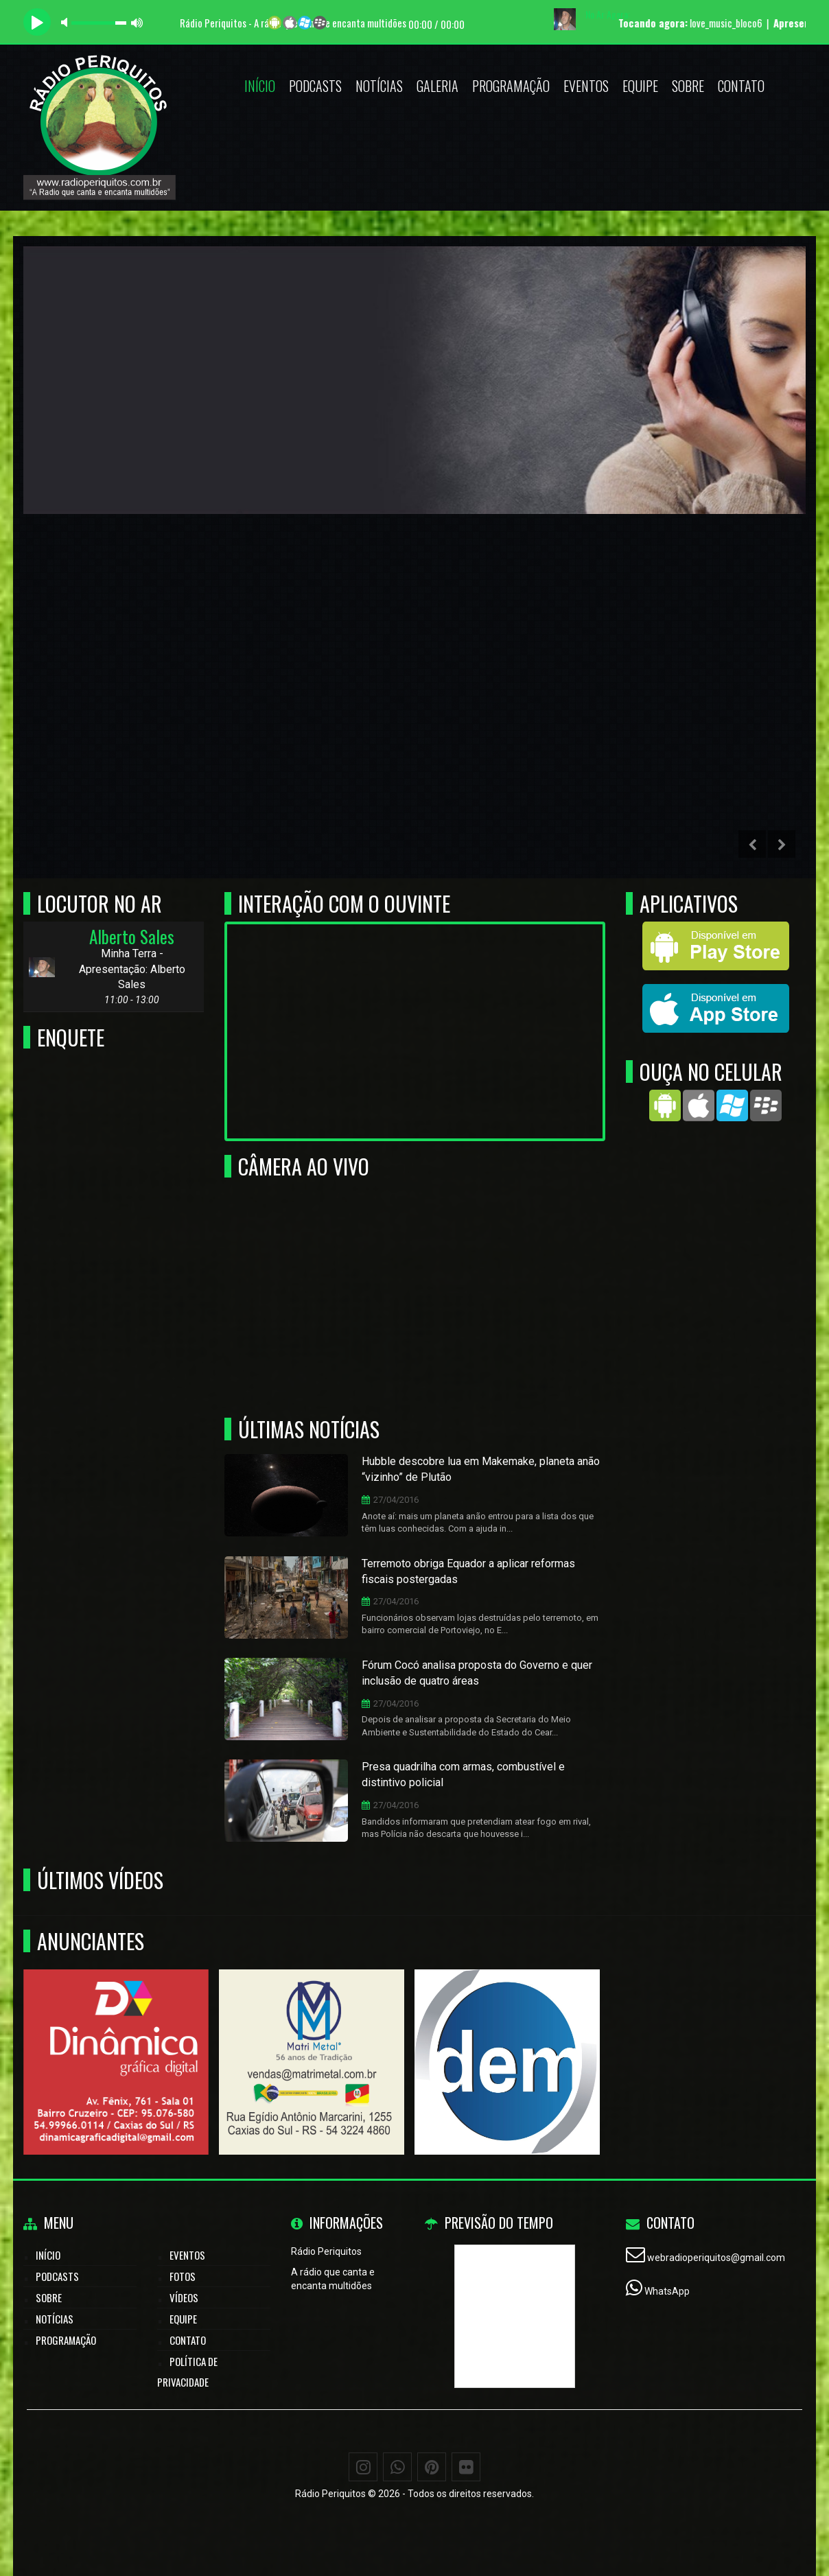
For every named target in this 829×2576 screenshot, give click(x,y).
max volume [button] (137, 22)
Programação (511, 85)
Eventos (586, 85)
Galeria (437, 85)
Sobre (688, 85)
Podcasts (315, 85)
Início (259, 85)
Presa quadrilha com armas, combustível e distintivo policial (463, 1774)
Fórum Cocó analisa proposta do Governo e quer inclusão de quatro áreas (477, 1673)
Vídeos (184, 2297)
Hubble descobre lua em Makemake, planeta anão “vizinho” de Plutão (481, 1469)
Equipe (640, 85)
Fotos (183, 2276)
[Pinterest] (431, 2466)
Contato (741, 85)
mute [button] (66, 22)
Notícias (379, 85)
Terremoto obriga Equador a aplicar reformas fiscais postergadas (468, 1571)
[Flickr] (466, 2466)
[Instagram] (363, 2466)
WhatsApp (667, 2291)
